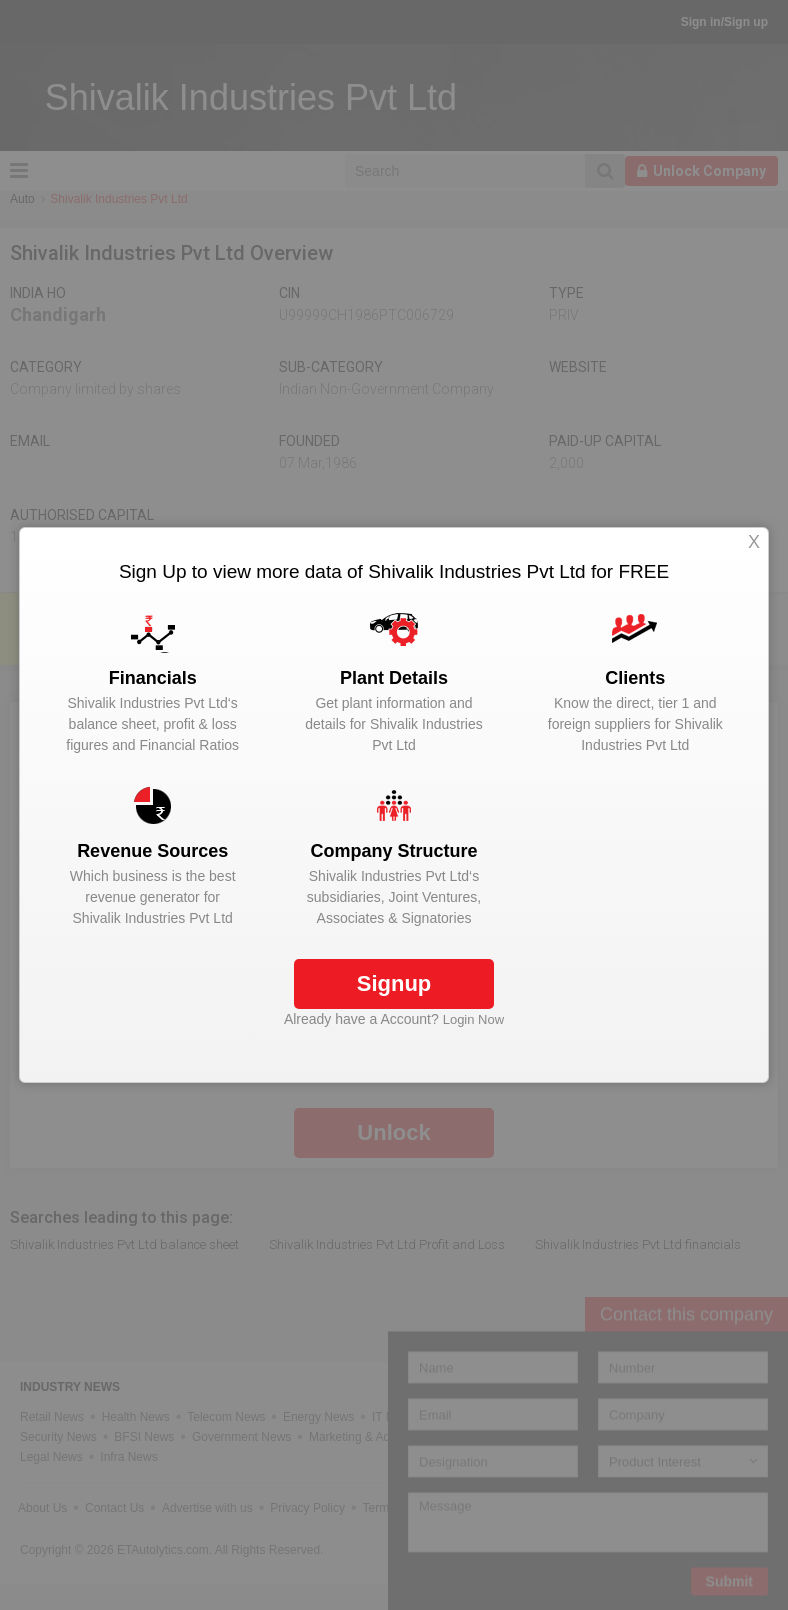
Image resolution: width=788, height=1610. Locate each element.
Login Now (473, 1019)
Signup (394, 983)
